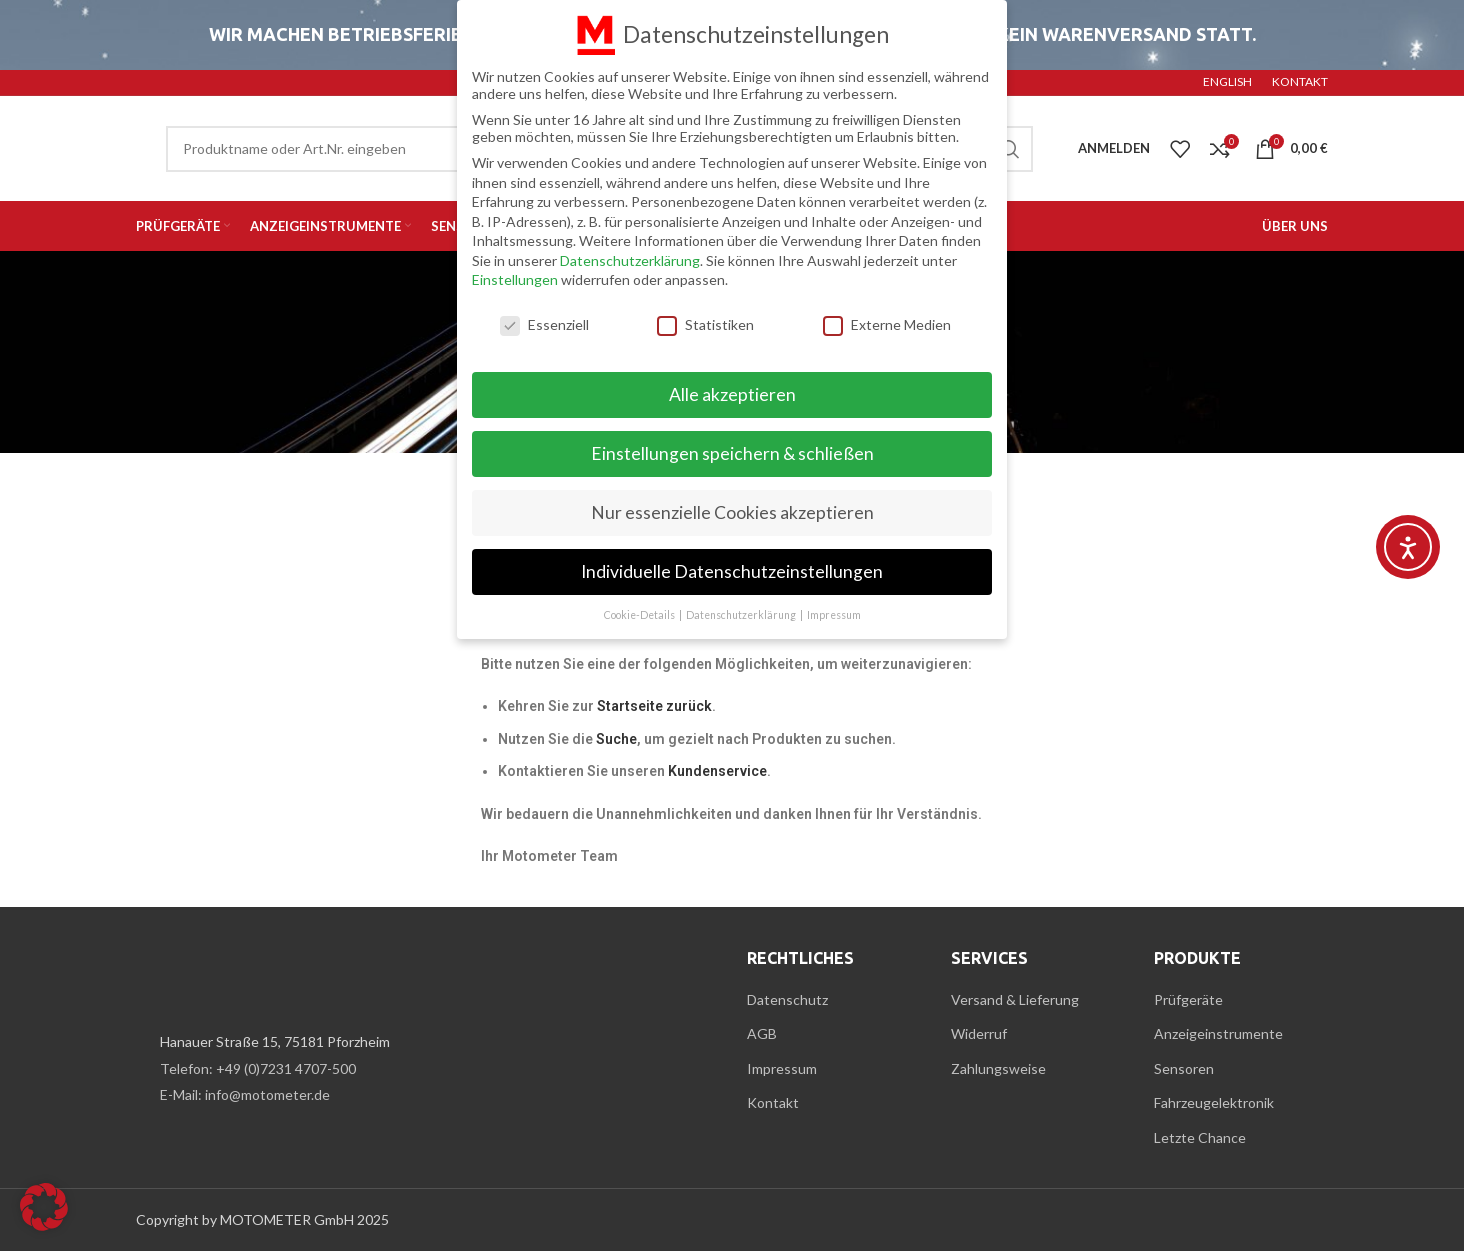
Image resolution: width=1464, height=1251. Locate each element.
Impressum (782, 1068)
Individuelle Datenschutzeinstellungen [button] (732, 568)
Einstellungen (515, 277)
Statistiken (705, 322)
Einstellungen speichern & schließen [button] (732, 450)
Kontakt (773, 1102)
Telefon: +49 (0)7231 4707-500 (258, 1068)
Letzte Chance (1200, 1137)
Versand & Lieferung (1015, 999)
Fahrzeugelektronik (1214, 1102)
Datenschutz (787, 999)
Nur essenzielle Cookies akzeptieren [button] (732, 509)
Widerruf (979, 1033)
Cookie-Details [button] (640, 612)
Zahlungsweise (998, 1068)
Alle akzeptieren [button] (732, 391)
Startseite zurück (654, 706)
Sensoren (1184, 1068)
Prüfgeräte (1188, 999)
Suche (616, 739)
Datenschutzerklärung (630, 257)
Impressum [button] (834, 612)
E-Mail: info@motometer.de (245, 1094)
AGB (762, 1033)
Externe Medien (887, 322)
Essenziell (544, 322)
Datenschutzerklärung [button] (742, 612)
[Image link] (246, 977)
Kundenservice (717, 771)
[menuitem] (1227, 83)
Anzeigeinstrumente (1218, 1033)
